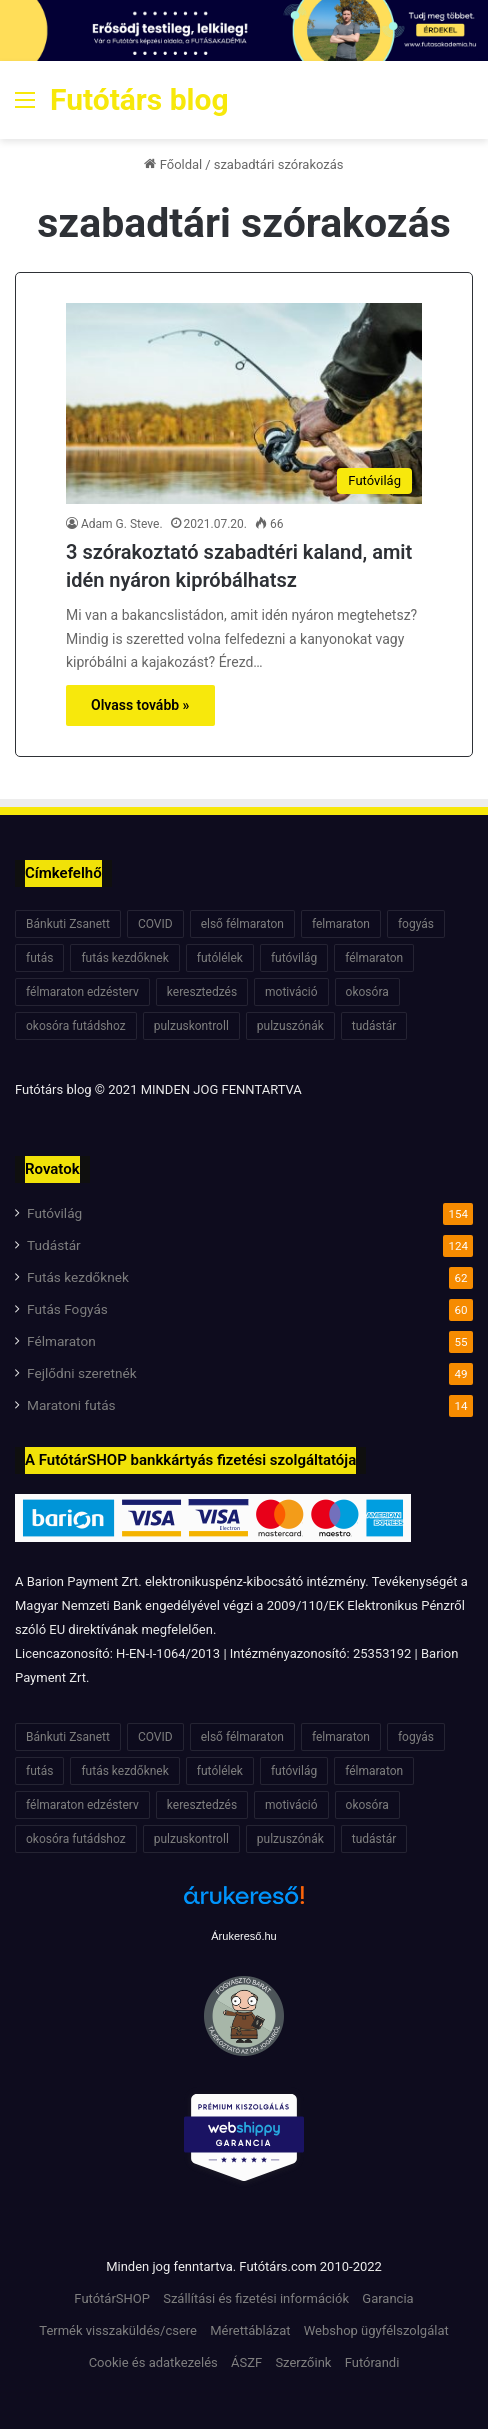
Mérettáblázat (250, 2330)
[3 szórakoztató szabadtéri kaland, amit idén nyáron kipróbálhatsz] (244, 403)
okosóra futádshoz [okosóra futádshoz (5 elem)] (76, 1026)
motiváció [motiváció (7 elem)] (291, 992)
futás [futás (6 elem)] (39, 958)
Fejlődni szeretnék (82, 1373)
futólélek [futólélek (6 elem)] (220, 958)
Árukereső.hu (243, 1936)
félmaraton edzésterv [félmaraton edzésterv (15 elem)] (82, 992)
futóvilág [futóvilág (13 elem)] (294, 958)
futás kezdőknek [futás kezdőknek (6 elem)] (124, 958)
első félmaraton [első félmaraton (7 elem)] (242, 924)
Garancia (387, 2298)
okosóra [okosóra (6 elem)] (367, 992)
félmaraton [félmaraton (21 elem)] (374, 958)
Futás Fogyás (67, 1309)
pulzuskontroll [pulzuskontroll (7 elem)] (191, 1026)
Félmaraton (61, 1341)
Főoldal (173, 164)
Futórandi (372, 2362)
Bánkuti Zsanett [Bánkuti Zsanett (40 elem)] (68, 924)
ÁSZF (246, 2362)
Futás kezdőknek (78, 1277)
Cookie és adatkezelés (153, 2362)
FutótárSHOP (112, 2298)
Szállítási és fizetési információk (256, 2298)
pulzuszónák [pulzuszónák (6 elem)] (290, 1026)
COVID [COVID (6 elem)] (155, 924)
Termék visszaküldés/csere (118, 2330)
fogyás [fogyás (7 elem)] (416, 924)
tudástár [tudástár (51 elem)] (374, 1026)
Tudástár (54, 1245)
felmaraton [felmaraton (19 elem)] (341, 924)
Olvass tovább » (140, 705)
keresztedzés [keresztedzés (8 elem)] (202, 992)
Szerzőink (303, 2362)
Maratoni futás (71, 1405)
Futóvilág (54, 1213)
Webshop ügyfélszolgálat (376, 2330)
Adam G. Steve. (122, 524)
